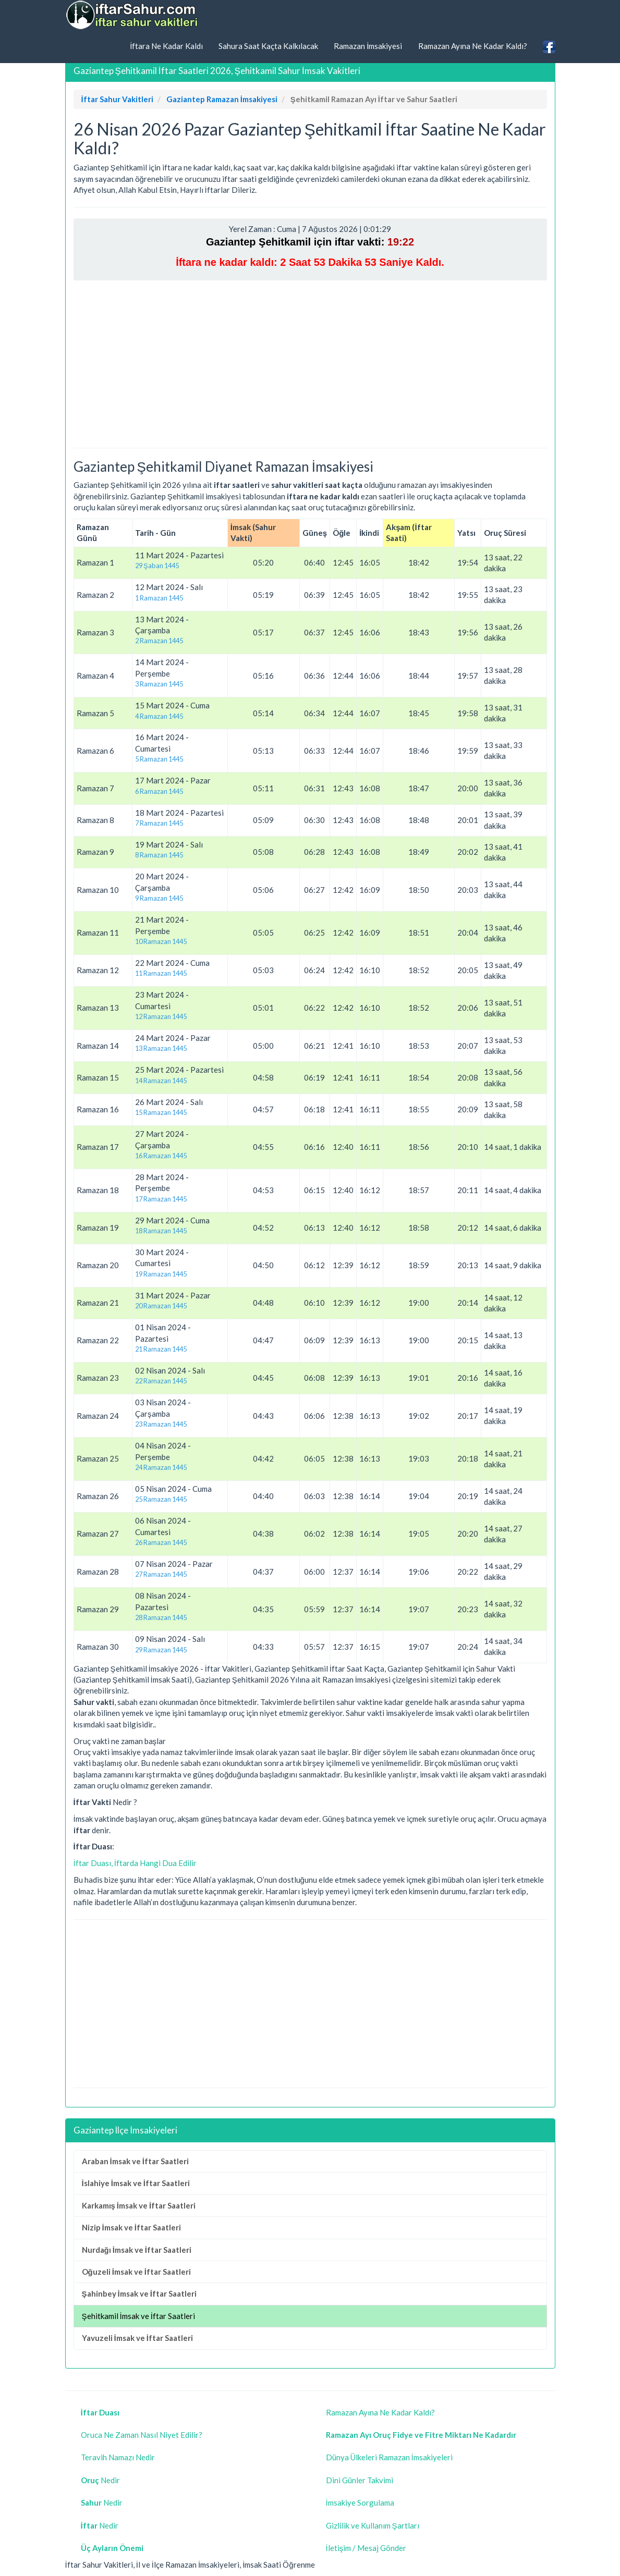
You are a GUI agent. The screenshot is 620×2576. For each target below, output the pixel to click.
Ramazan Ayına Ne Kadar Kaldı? (472, 46)
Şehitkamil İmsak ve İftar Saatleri (138, 2316)
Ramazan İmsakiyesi (368, 46)
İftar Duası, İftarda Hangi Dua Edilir (135, 1863)
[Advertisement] (310, 364)
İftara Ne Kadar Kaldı (166, 46)
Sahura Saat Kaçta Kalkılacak (268, 46)
